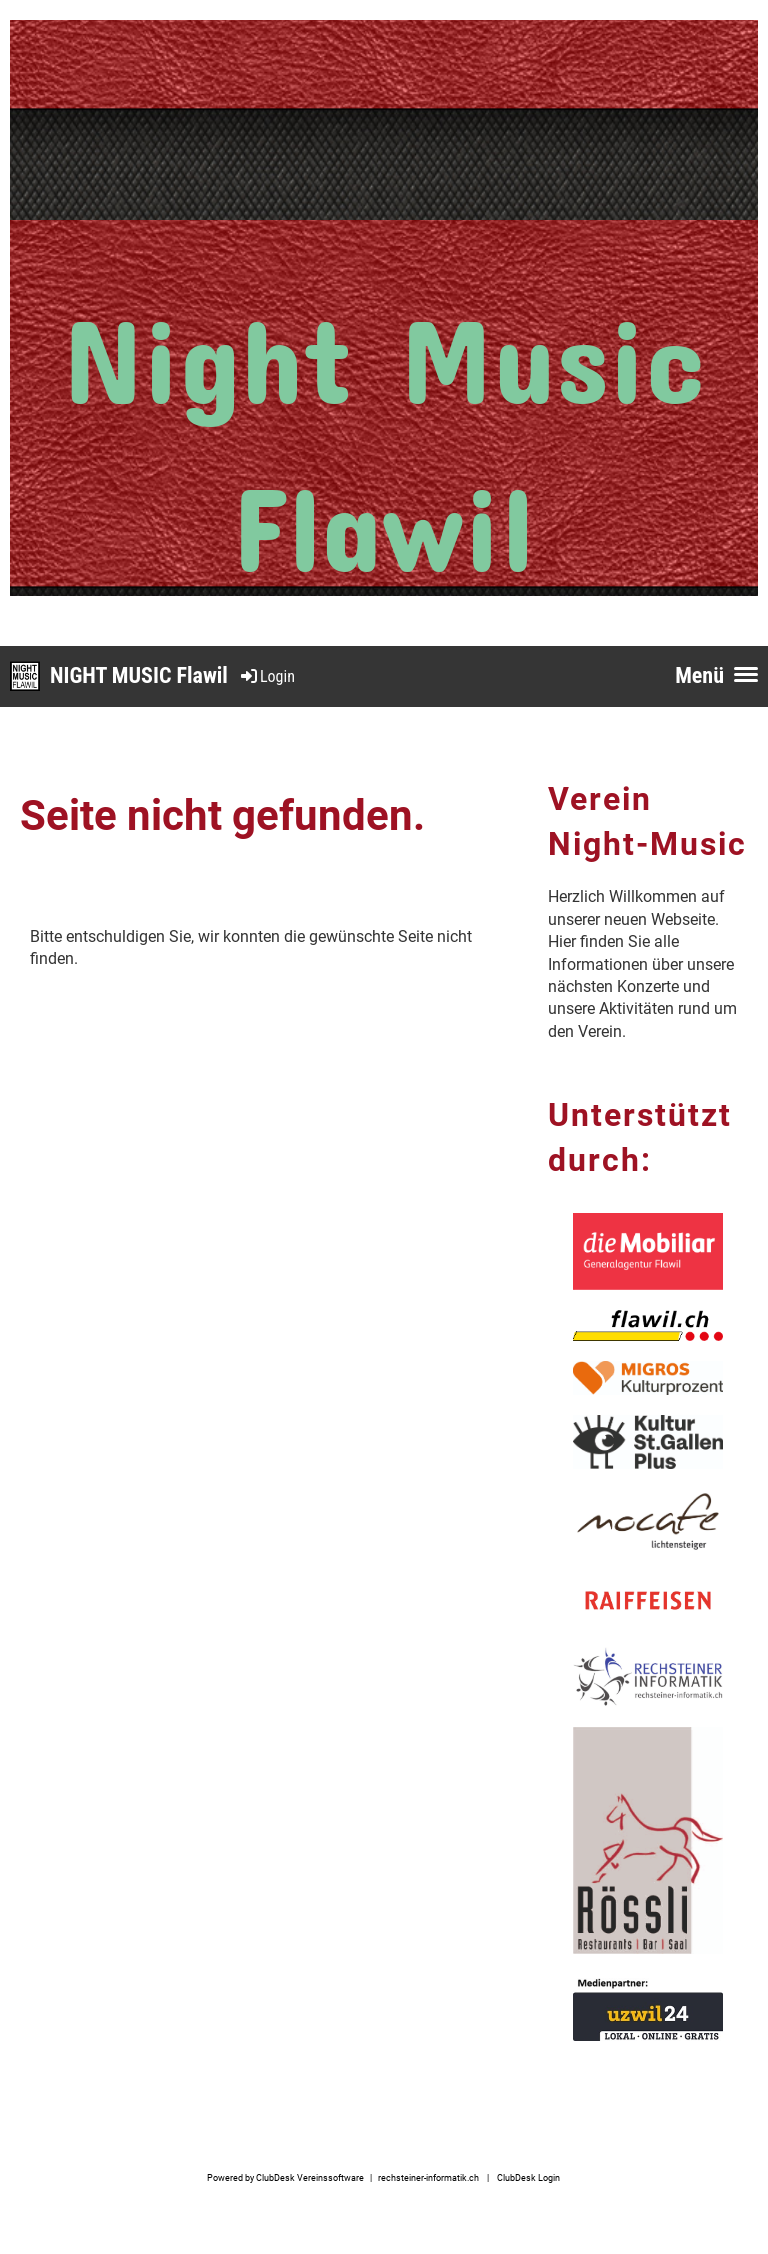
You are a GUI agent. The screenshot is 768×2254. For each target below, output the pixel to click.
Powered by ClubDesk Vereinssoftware (285, 2177)
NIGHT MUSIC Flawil (139, 675)
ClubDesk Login (528, 2177)
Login (266, 676)
